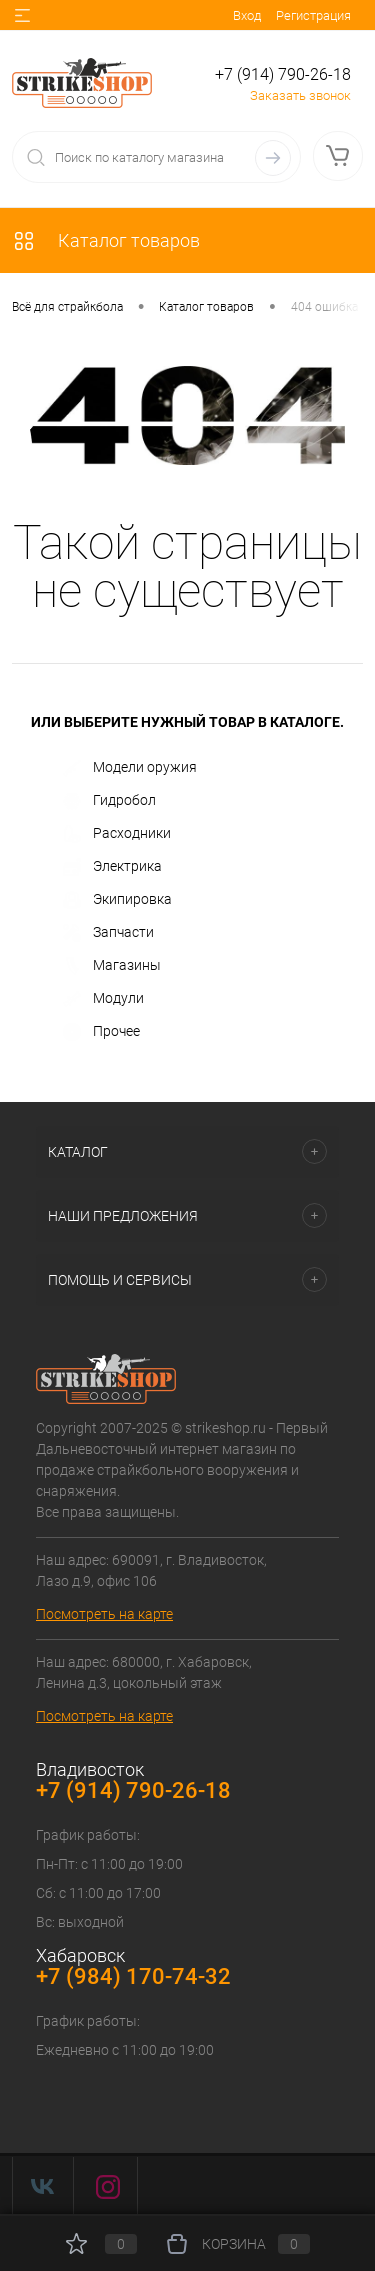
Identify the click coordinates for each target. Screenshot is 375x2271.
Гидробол (109, 801)
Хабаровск (80, 1955)
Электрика (112, 867)
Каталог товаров (106, 240)
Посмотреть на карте (104, 1614)
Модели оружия (130, 768)
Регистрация (313, 15)
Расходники (117, 834)
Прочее (101, 1032)
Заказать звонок (300, 95)
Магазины (112, 966)
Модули (103, 999)
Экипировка (117, 900)
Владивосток (90, 1769)
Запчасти (108, 933)
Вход (247, 15)
